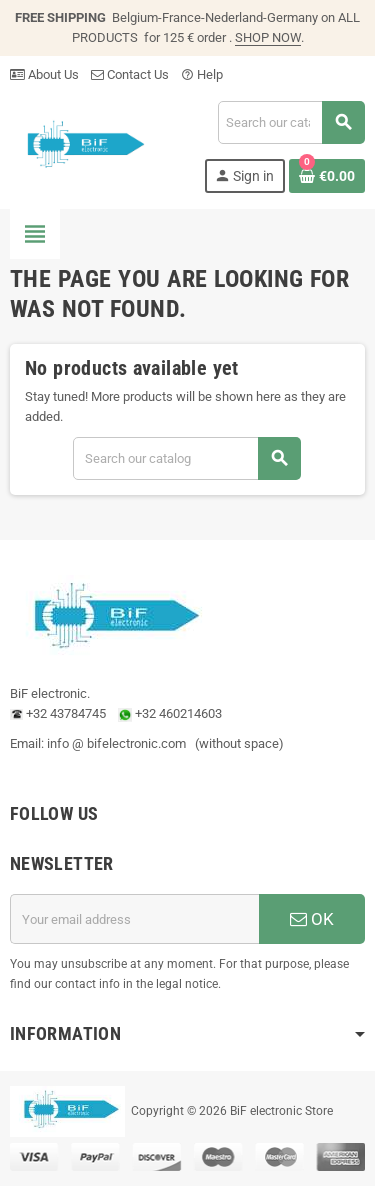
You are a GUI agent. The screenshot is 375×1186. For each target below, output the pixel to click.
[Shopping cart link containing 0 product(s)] (327, 176)
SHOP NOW (268, 37)
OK (312, 919)
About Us (44, 74)
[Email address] (134, 919)
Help (202, 74)
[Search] (291, 122)
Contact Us (130, 74)
